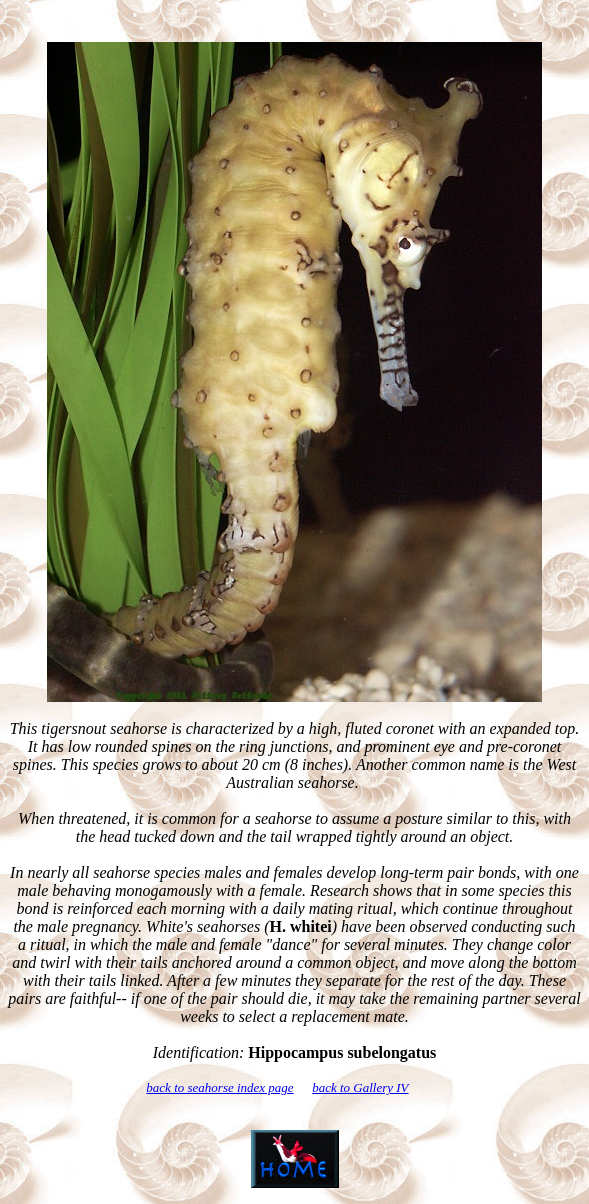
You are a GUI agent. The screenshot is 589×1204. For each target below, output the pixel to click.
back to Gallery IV (360, 1087)
